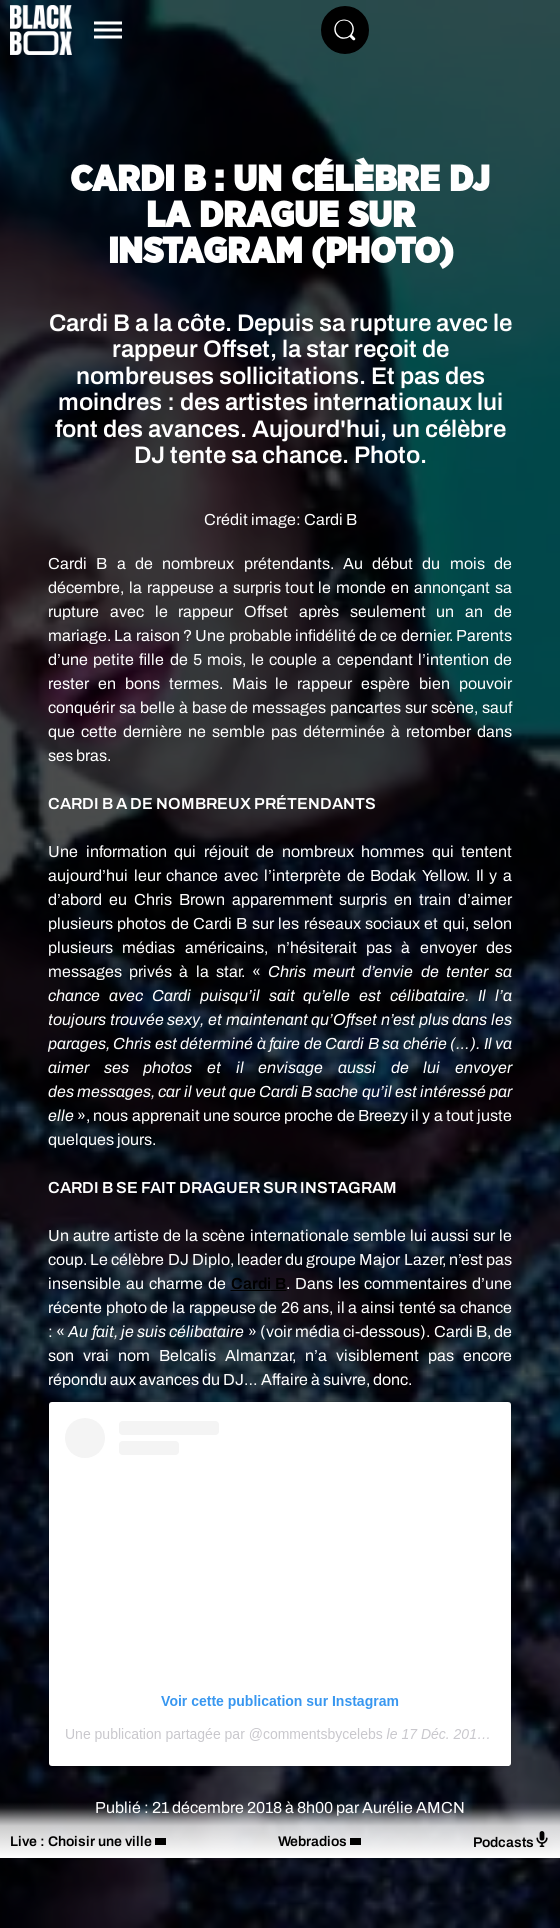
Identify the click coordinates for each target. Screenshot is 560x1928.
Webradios (312, 1841)
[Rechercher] (345, 30)
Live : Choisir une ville (81, 1841)
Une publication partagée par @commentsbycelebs (224, 1734)
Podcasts (511, 1840)
